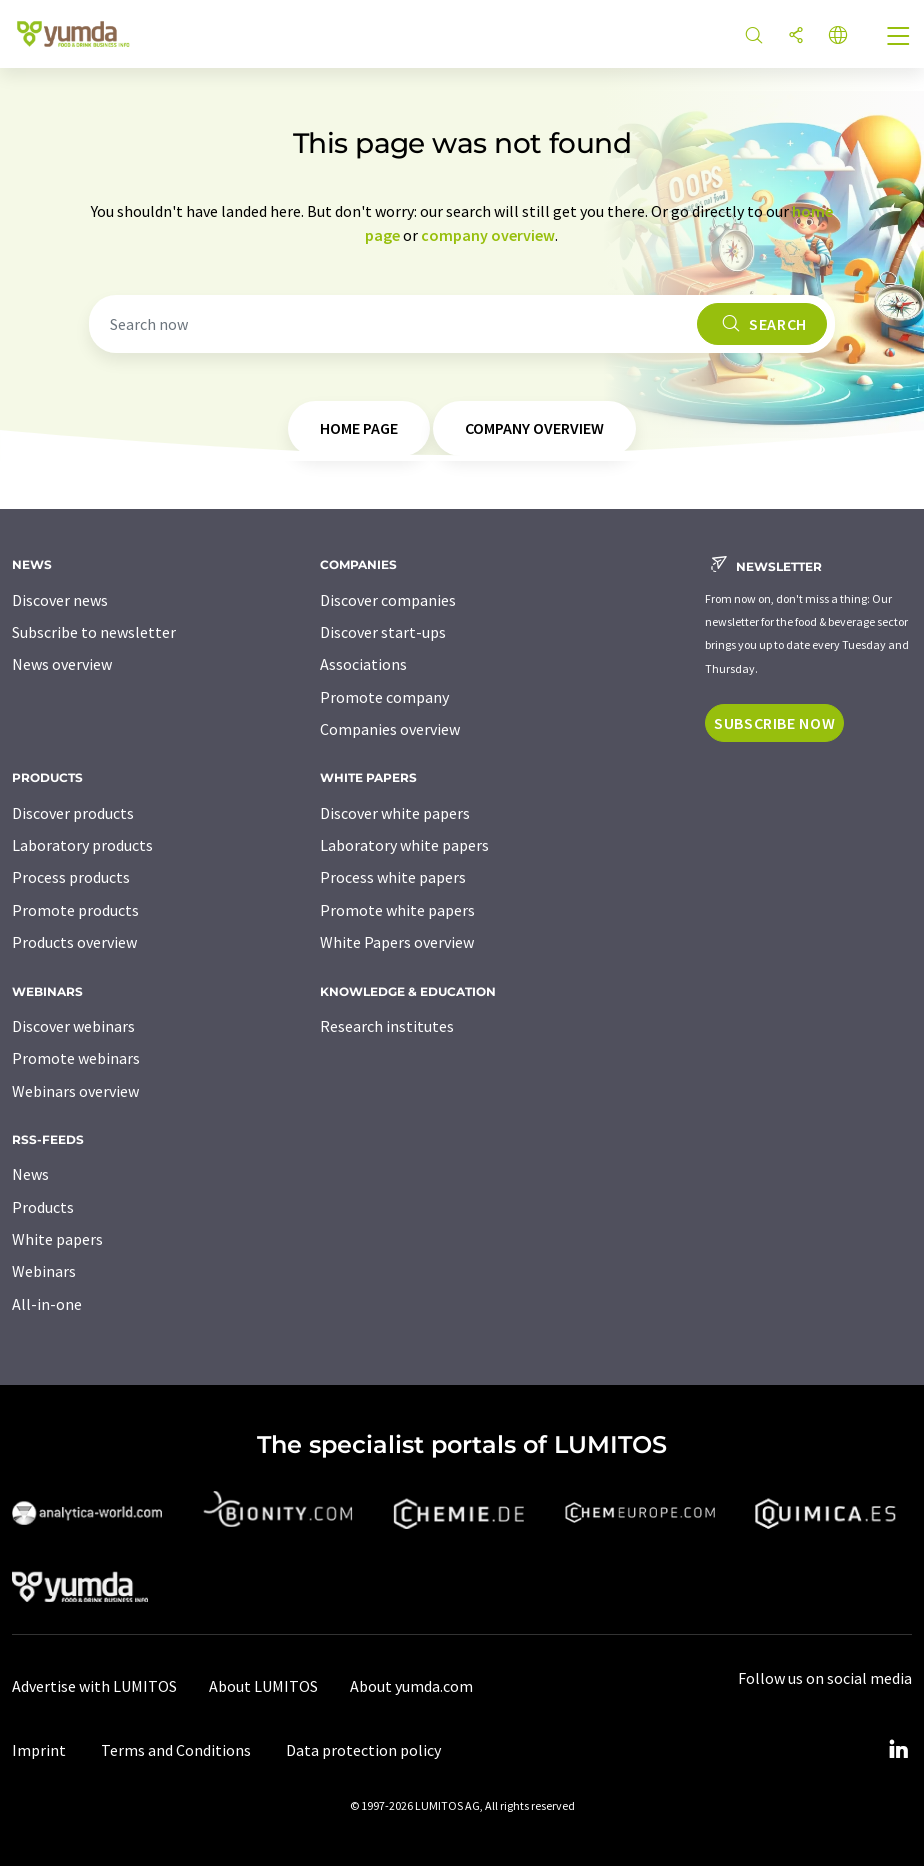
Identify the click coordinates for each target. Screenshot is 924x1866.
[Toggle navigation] (899, 38)
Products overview (74, 942)
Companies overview (390, 729)
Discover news (60, 600)
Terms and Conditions (176, 1750)
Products (43, 1207)
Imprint (39, 1750)
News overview (62, 664)
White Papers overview (397, 942)
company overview (488, 235)
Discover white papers (395, 813)
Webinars (44, 1271)
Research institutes (387, 1026)
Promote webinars (76, 1058)
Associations (363, 664)
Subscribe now (774, 723)
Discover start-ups (383, 632)
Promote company (384, 697)
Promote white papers (397, 910)
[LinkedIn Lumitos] (898, 1750)
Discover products (73, 813)
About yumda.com (411, 1686)
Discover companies (388, 600)
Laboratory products (82, 845)
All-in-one (47, 1304)
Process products (71, 877)
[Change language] (838, 36)
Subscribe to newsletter (94, 632)
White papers (57, 1239)
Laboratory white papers (404, 845)
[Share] (796, 36)
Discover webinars (73, 1026)
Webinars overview (75, 1091)
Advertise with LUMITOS (94, 1686)
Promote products (75, 910)
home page (359, 428)
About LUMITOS (263, 1686)
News (30, 1174)
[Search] (754, 36)
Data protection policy (363, 1750)
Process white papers (393, 877)
